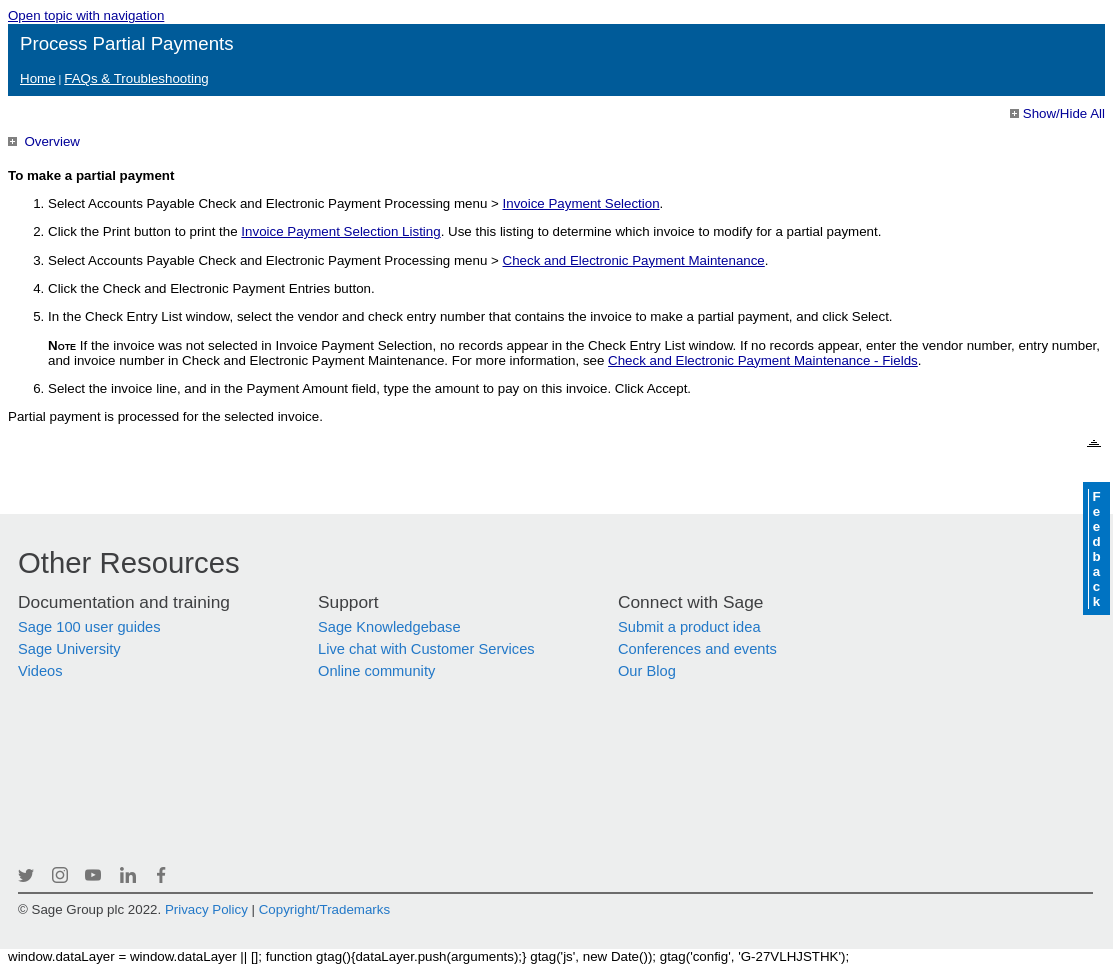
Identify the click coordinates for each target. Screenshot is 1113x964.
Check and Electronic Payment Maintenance (634, 260)
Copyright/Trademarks (324, 909)
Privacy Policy (206, 909)
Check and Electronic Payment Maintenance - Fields (763, 360)
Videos (40, 671)
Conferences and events (697, 649)
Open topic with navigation (86, 15)
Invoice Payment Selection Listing (340, 231)
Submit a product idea (689, 627)
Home (38, 78)
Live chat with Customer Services (426, 649)
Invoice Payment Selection (581, 203)
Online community (376, 671)
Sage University (69, 649)
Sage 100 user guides (89, 627)
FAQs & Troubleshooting (136, 78)
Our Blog (647, 671)
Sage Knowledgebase (389, 627)
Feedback (1096, 549)
